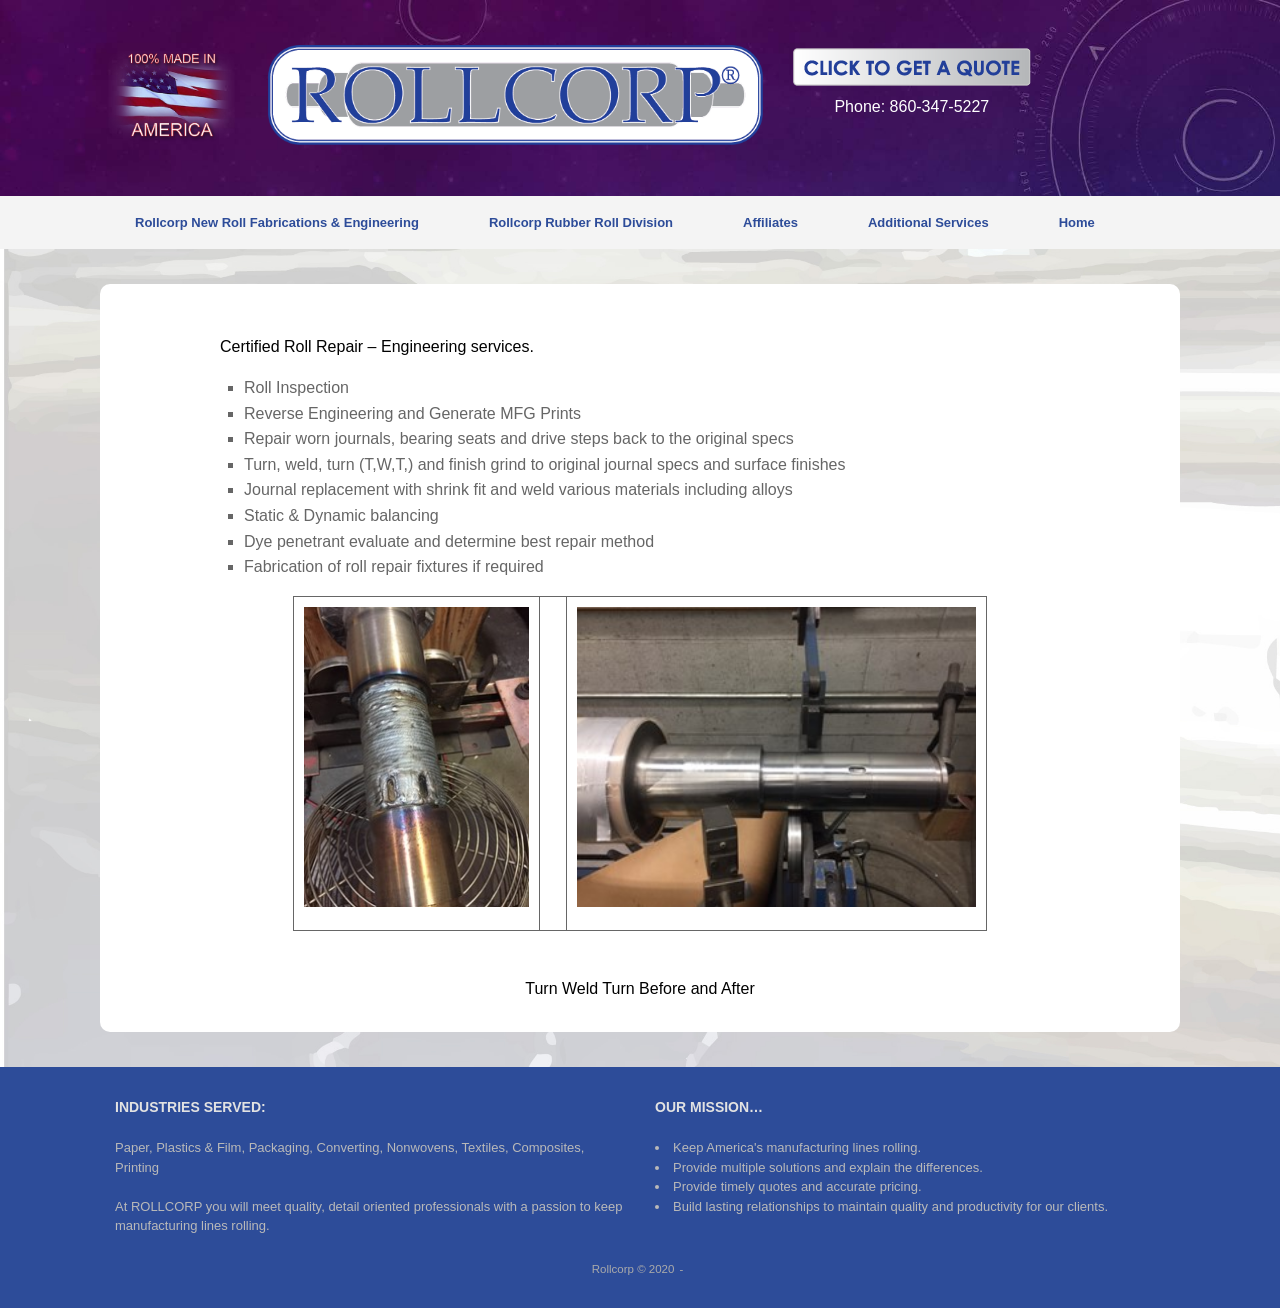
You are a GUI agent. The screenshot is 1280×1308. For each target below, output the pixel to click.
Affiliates (770, 222)
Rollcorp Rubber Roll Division (581, 222)
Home (1077, 222)
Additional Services (928, 222)
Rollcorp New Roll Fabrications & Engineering (277, 222)
